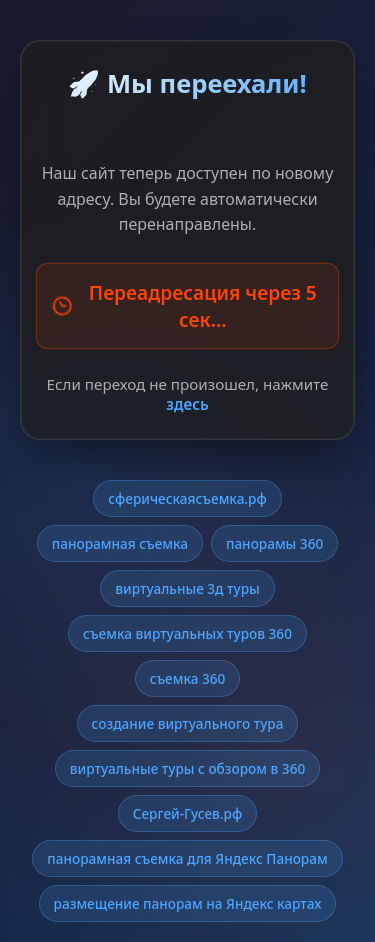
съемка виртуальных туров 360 (187, 633)
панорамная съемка (120, 543)
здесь (187, 404)
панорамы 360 (274, 543)
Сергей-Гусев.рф (188, 813)
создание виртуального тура (188, 723)
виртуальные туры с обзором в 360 (187, 768)
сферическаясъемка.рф (187, 498)
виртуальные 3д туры (187, 588)
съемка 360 (188, 678)
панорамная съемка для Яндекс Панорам (187, 858)
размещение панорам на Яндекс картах (188, 903)
